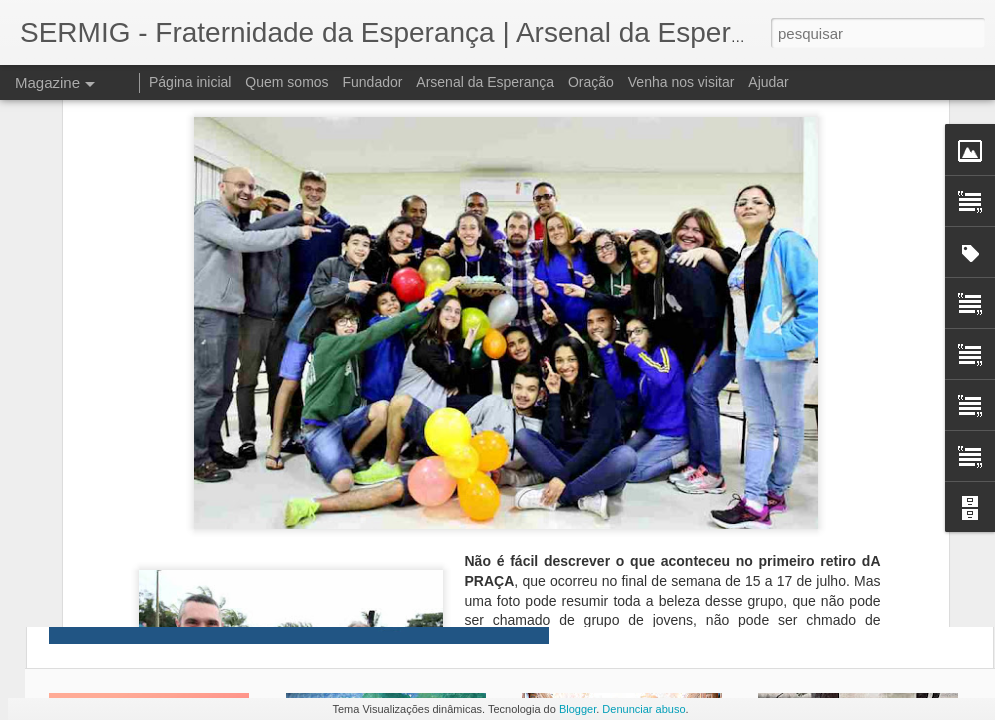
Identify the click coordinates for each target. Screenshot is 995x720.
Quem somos (286, 82)
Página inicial (190, 82)
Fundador (373, 82)
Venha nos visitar (681, 82)
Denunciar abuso (643, 709)
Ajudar (768, 82)
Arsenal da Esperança (485, 82)
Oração (591, 82)
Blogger (577, 709)
